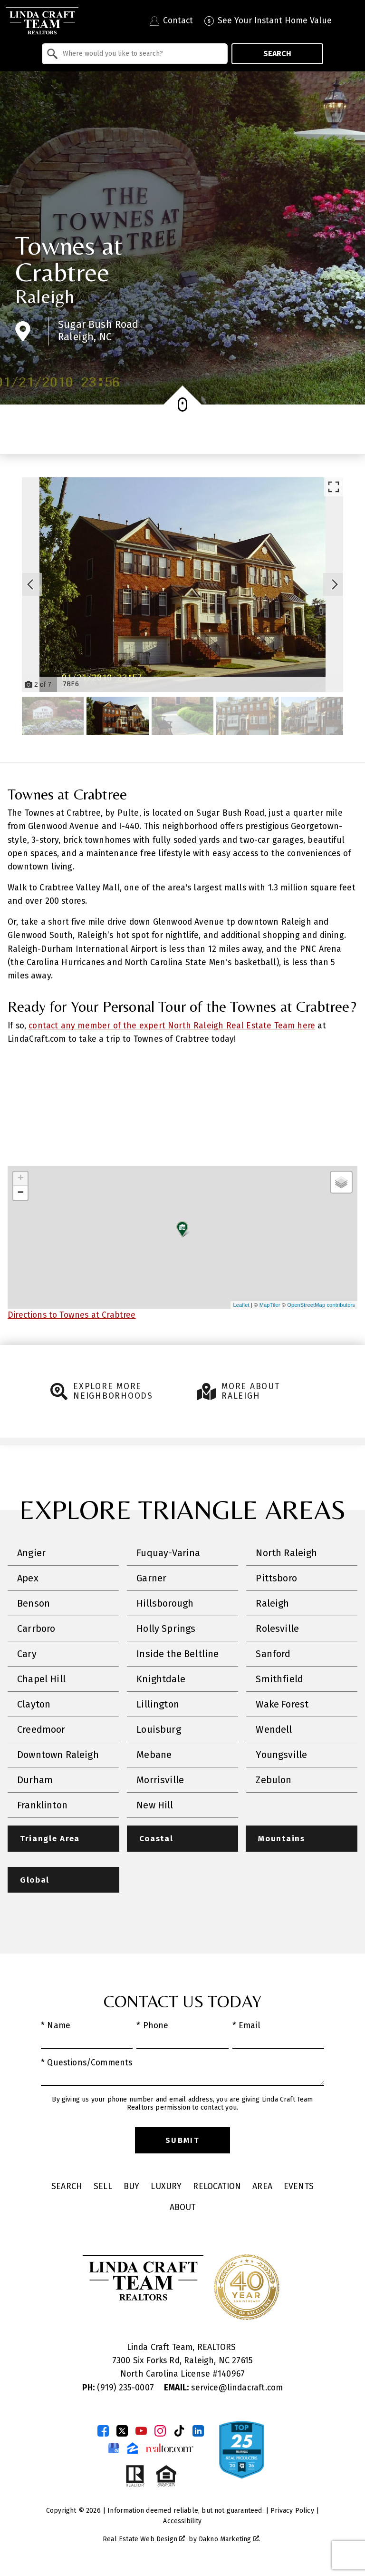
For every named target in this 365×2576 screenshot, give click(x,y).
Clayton (33, 1704)
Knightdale (160, 1679)
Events (299, 2187)
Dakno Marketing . (229, 2540)
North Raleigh (286, 1553)
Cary (27, 1653)
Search (277, 53)
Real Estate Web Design (144, 2540)
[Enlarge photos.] (333, 486)
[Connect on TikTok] (179, 2431)
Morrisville (160, 1780)
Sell (103, 2187)
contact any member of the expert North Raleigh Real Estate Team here (172, 1026)
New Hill (154, 1805)
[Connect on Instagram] (160, 2431)
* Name (55, 2026)
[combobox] (135, 53)
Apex (27, 1578)
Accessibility (182, 2521)
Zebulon (273, 1780)
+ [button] (21, 1179)
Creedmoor (41, 1729)
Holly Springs (165, 1628)
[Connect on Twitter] (122, 2431)
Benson (33, 1603)
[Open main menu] (350, 21)
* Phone (152, 2026)
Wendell (274, 1729)
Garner (151, 1578)
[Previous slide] (30, 584)
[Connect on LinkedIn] (198, 2431)
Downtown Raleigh (58, 1754)
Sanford (273, 1653)
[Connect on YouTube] (141, 2431)
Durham (35, 1780)
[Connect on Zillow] (132, 2448)
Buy (132, 2187)
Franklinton (42, 1805)
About (183, 2208)
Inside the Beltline (177, 1653)
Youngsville (281, 1754)
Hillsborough (164, 1603)
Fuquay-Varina (168, 1553)
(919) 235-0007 (119, 2388)
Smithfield (279, 1679)
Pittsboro (276, 1578)
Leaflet (241, 1305)
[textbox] (140, 53)
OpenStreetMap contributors (321, 1305)
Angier (31, 1553)
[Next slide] (334, 584)
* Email (246, 2026)
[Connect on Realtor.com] (169, 2448)
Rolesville (277, 1628)
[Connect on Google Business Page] (113, 2448)
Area (262, 2187)
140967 (231, 2375)
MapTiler (269, 1305)
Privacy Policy (292, 2511)
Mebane (154, 1754)
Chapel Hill (41, 1679)
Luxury (166, 2187)
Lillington (157, 1704)
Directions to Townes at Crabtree (72, 1315)
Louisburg (158, 1729)
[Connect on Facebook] (103, 2431)
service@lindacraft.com (223, 2388)
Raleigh (44, 296)
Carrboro (36, 1628)
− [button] (21, 1193)
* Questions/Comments (87, 2063)
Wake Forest (282, 1704)
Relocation (217, 2187)
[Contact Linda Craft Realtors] (171, 21)
